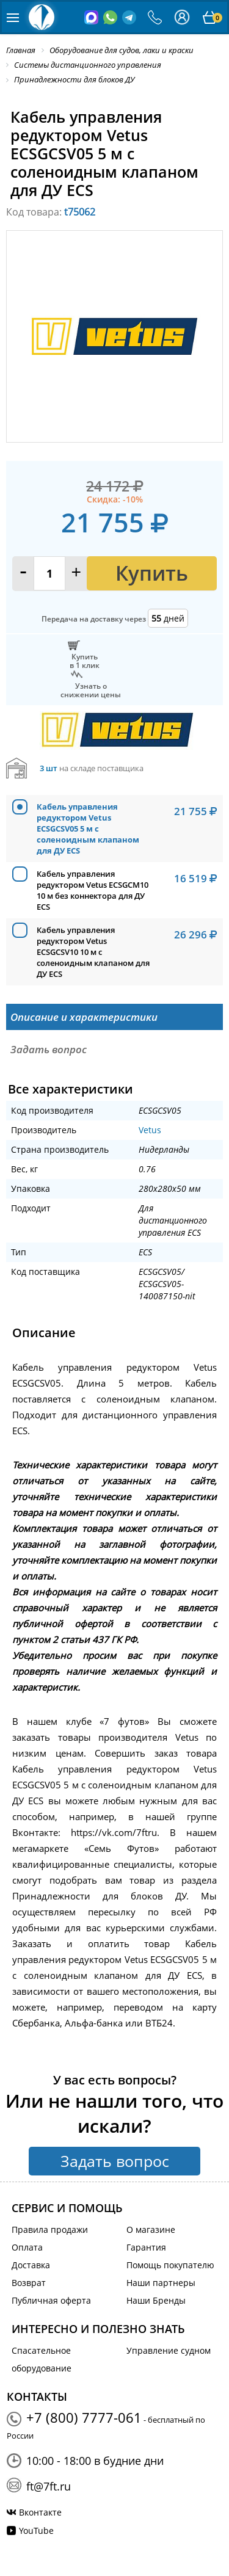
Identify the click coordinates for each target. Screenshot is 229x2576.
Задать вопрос (114, 2160)
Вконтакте (40, 2512)
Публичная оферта (51, 2300)
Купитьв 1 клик (85, 660)
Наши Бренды (156, 2300)
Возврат (29, 2282)
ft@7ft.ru (48, 2486)
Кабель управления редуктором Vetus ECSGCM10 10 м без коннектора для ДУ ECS (92, 890)
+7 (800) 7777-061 (84, 2417)
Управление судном (168, 2350)
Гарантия (146, 2247)
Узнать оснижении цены (90, 690)
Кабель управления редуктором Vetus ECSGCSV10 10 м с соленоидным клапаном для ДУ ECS (93, 951)
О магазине (150, 2229)
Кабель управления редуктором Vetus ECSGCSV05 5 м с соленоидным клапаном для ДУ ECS (88, 828)
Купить (151, 573)
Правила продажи (50, 2229)
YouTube (36, 2530)
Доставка (31, 2265)
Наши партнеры (160, 2282)
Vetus (150, 1130)
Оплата (27, 2247)
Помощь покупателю (170, 2265)
